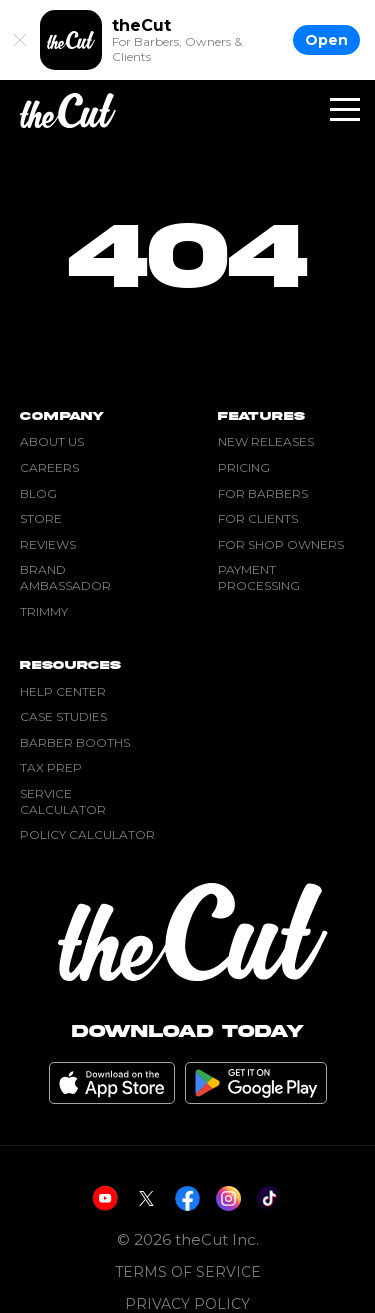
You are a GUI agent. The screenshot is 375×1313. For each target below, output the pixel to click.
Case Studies (63, 716)
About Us (52, 441)
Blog (38, 493)
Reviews (48, 544)
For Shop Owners (281, 544)
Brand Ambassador (65, 577)
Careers (49, 467)
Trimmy (44, 611)
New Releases (266, 441)
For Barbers (263, 493)
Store (41, 518)
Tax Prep (51, 767)
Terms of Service (188, 1272)
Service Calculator (63, 801)
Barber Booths (75, 742)
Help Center (63, 691)
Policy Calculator (87, 834)
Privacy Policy (187, 1304)
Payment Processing (259, 577)
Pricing (244, 467)
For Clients (258, 518)
